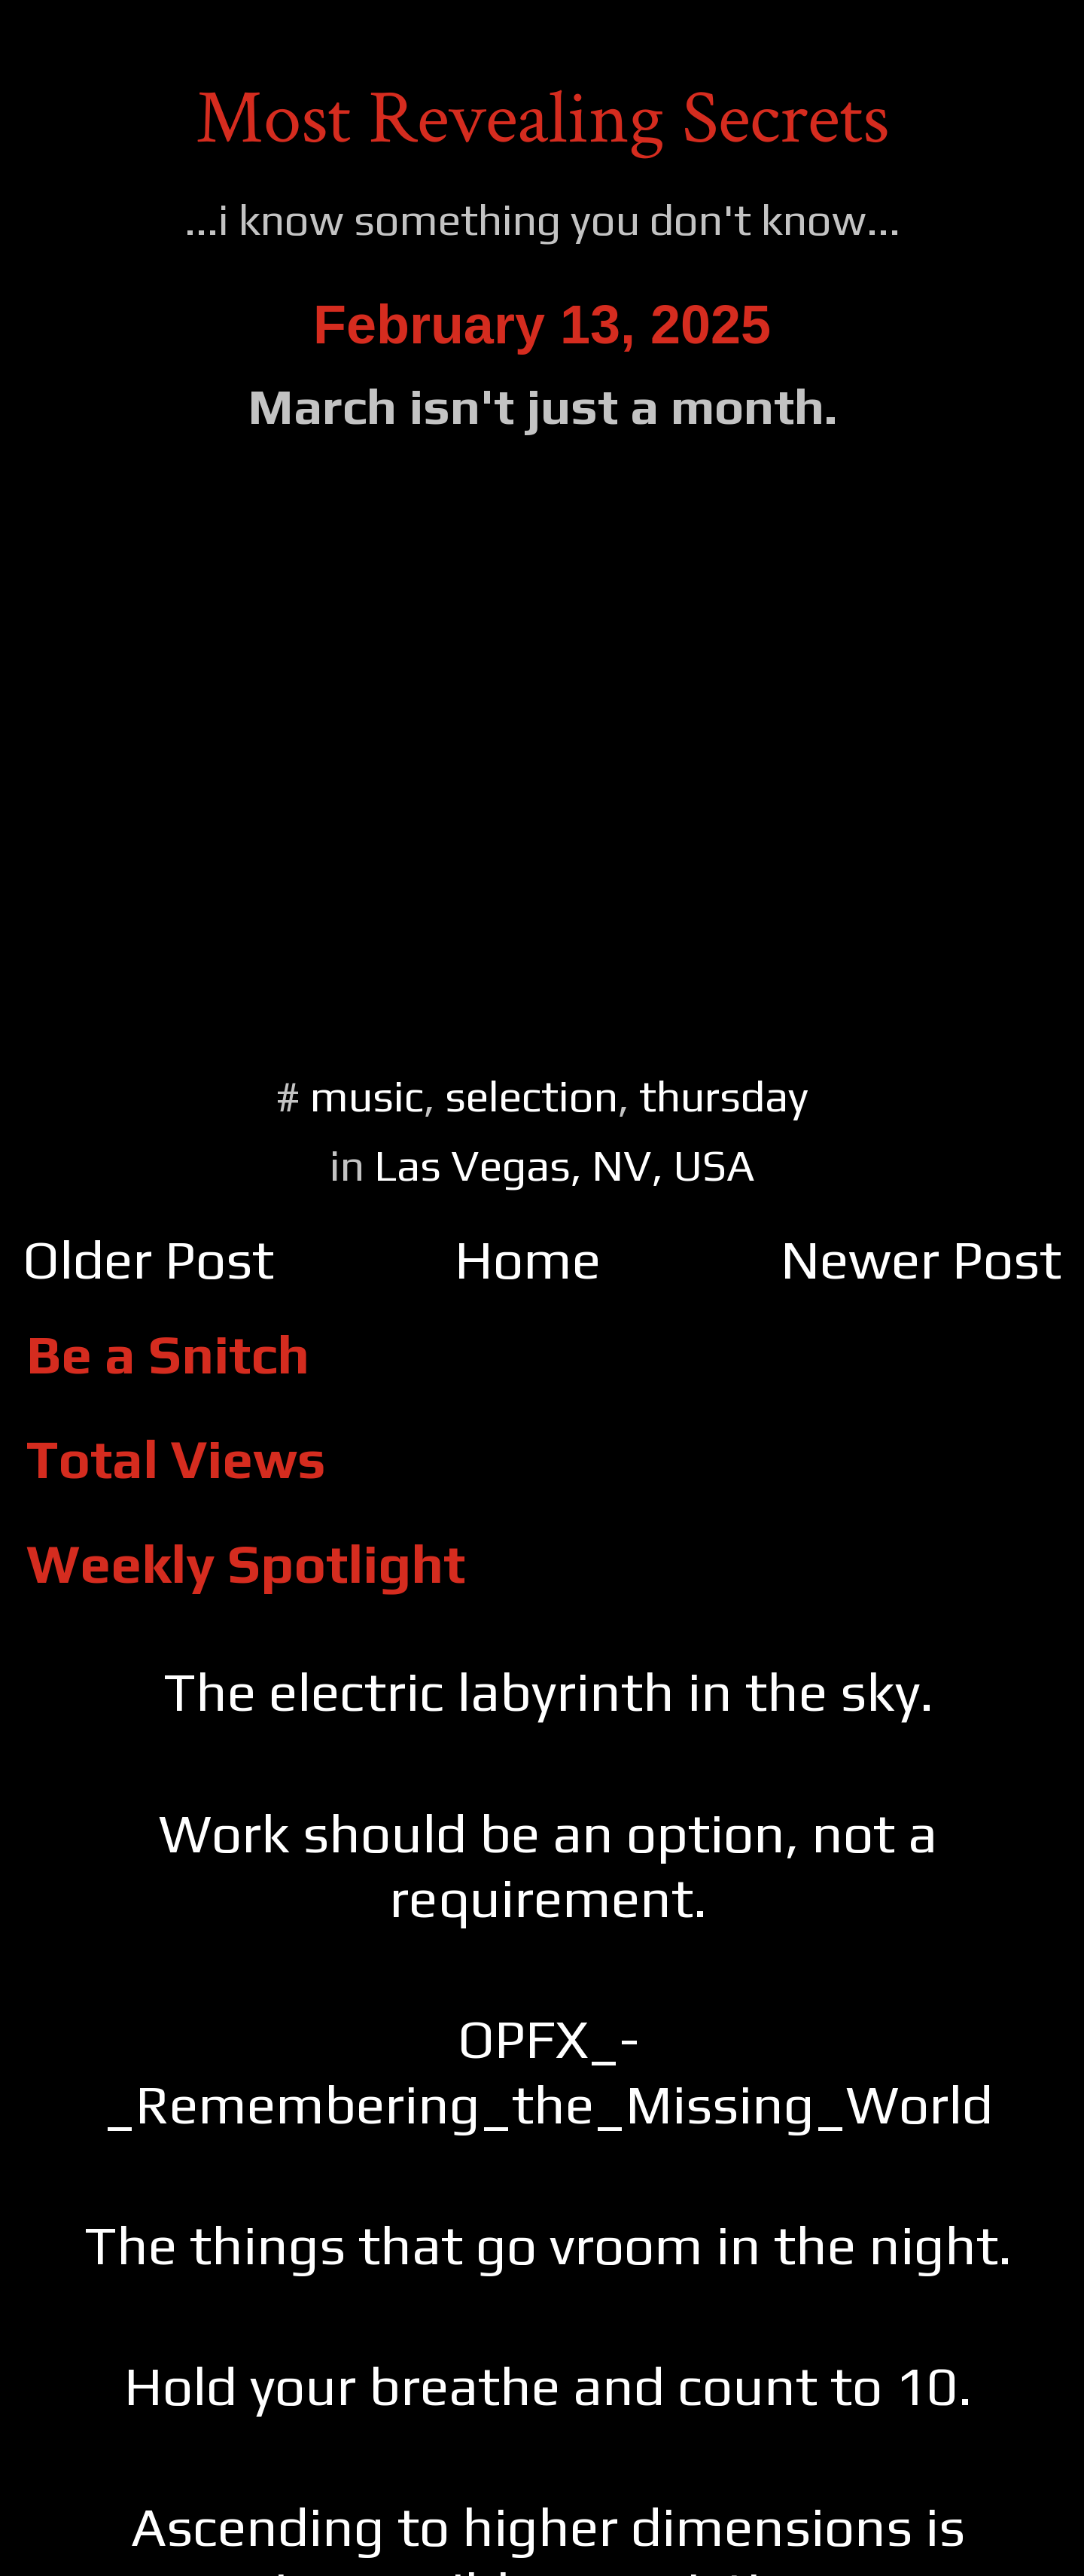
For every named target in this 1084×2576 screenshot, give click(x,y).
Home (528, 1259)
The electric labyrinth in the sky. (548, 1691)
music (367, 1096)
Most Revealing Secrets (542, 118)
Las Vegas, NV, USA (564, 1165)
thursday (723, 1096)
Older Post (148, 1259)
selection (531, 1096)
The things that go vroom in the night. (548, 2245)
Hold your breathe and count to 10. (548, 2386)
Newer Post (921, 1259)
